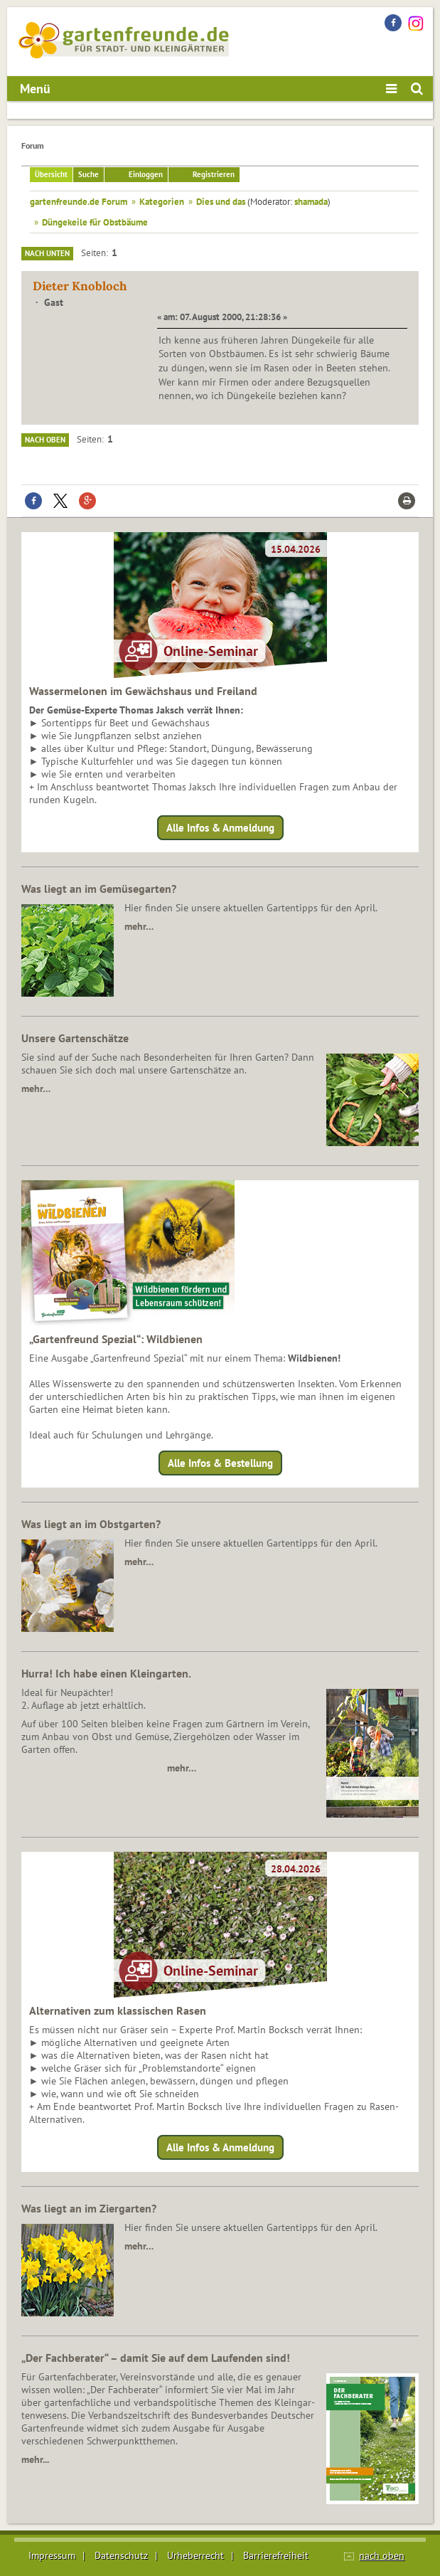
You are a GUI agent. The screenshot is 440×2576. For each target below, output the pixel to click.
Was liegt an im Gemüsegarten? (98, 888)
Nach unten (47, 253)
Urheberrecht (195, 2555)
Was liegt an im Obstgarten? (91, 1524)
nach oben (381, 2555)
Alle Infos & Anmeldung (220, 827)
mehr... (35, 2459)
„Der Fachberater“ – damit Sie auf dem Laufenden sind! (155, 2357)
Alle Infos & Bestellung (220, 1463)
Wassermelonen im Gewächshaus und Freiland (143, 691)
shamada (311, 201)
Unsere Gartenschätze (75, 1038)
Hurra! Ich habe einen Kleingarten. (106, 1673)
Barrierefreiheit (275, 2555)
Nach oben (45, 440)
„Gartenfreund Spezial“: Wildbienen (116, 1339)
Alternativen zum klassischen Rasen (117, 2010)
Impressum (51, 2555)
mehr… (139, 926)
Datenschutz (121, 2555)
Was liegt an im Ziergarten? (88, 2208)
